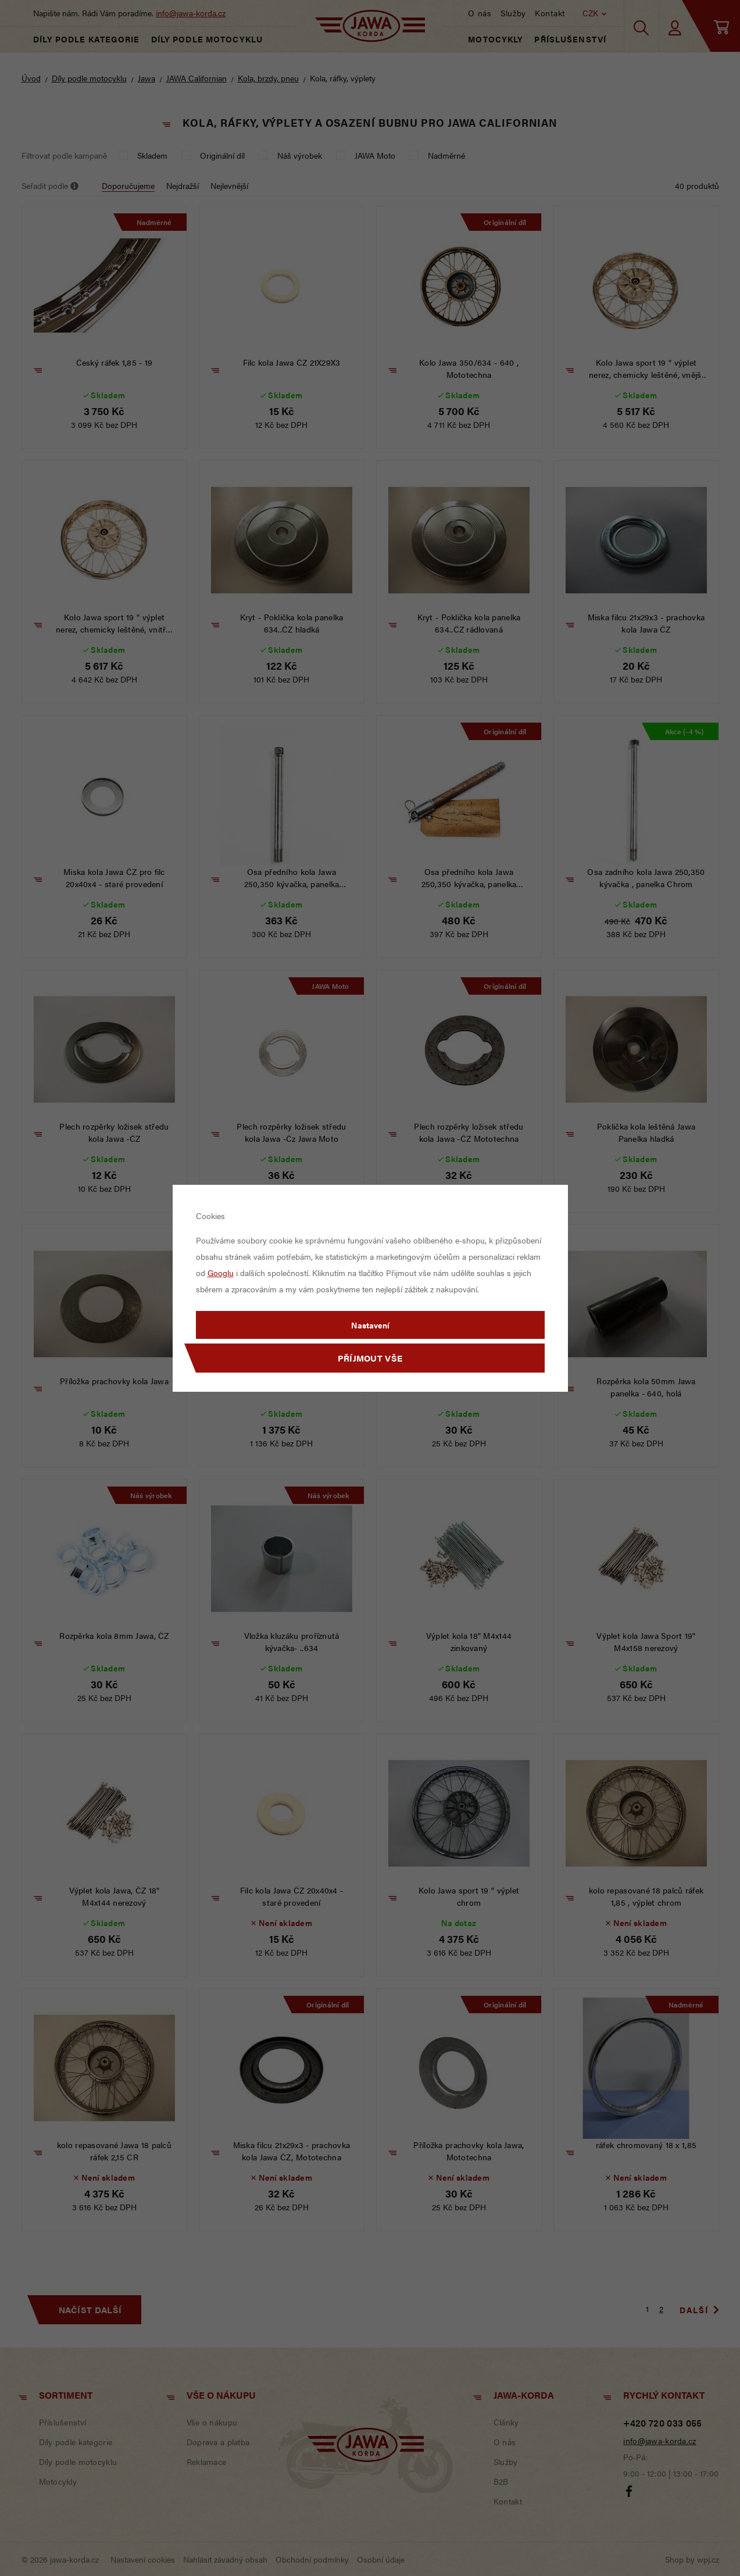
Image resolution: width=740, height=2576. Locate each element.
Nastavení (370, 1325)
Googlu (221, 1272)
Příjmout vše (370, 1358)
